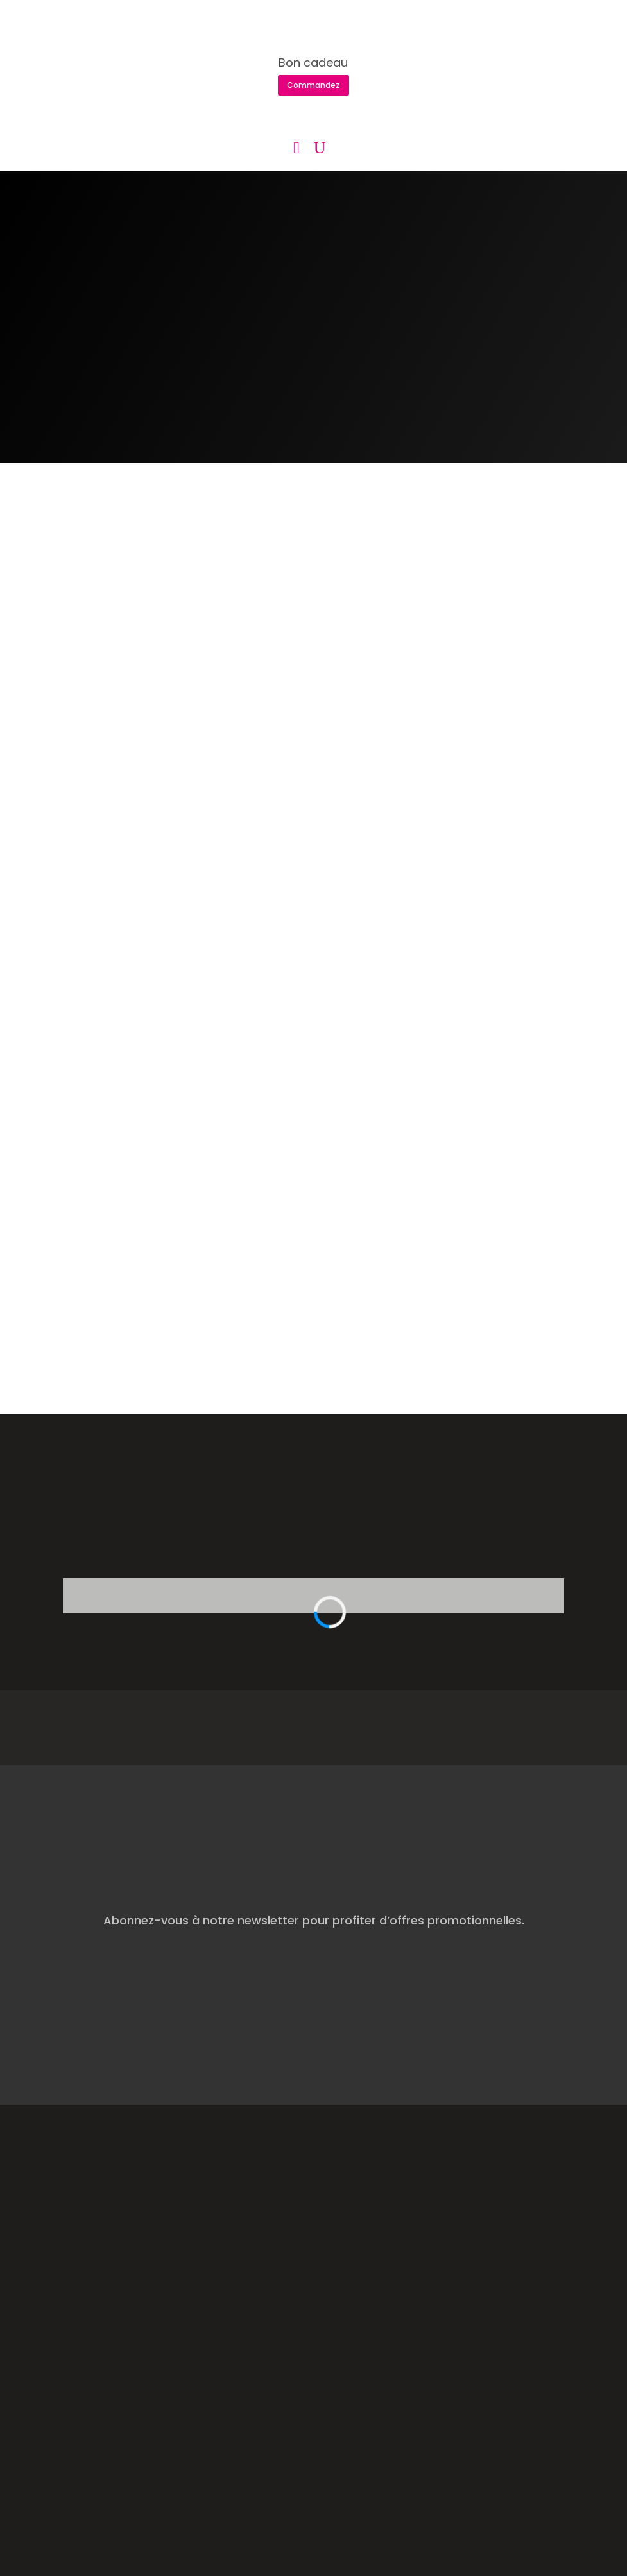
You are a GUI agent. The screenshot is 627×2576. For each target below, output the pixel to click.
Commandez (313, 85)
